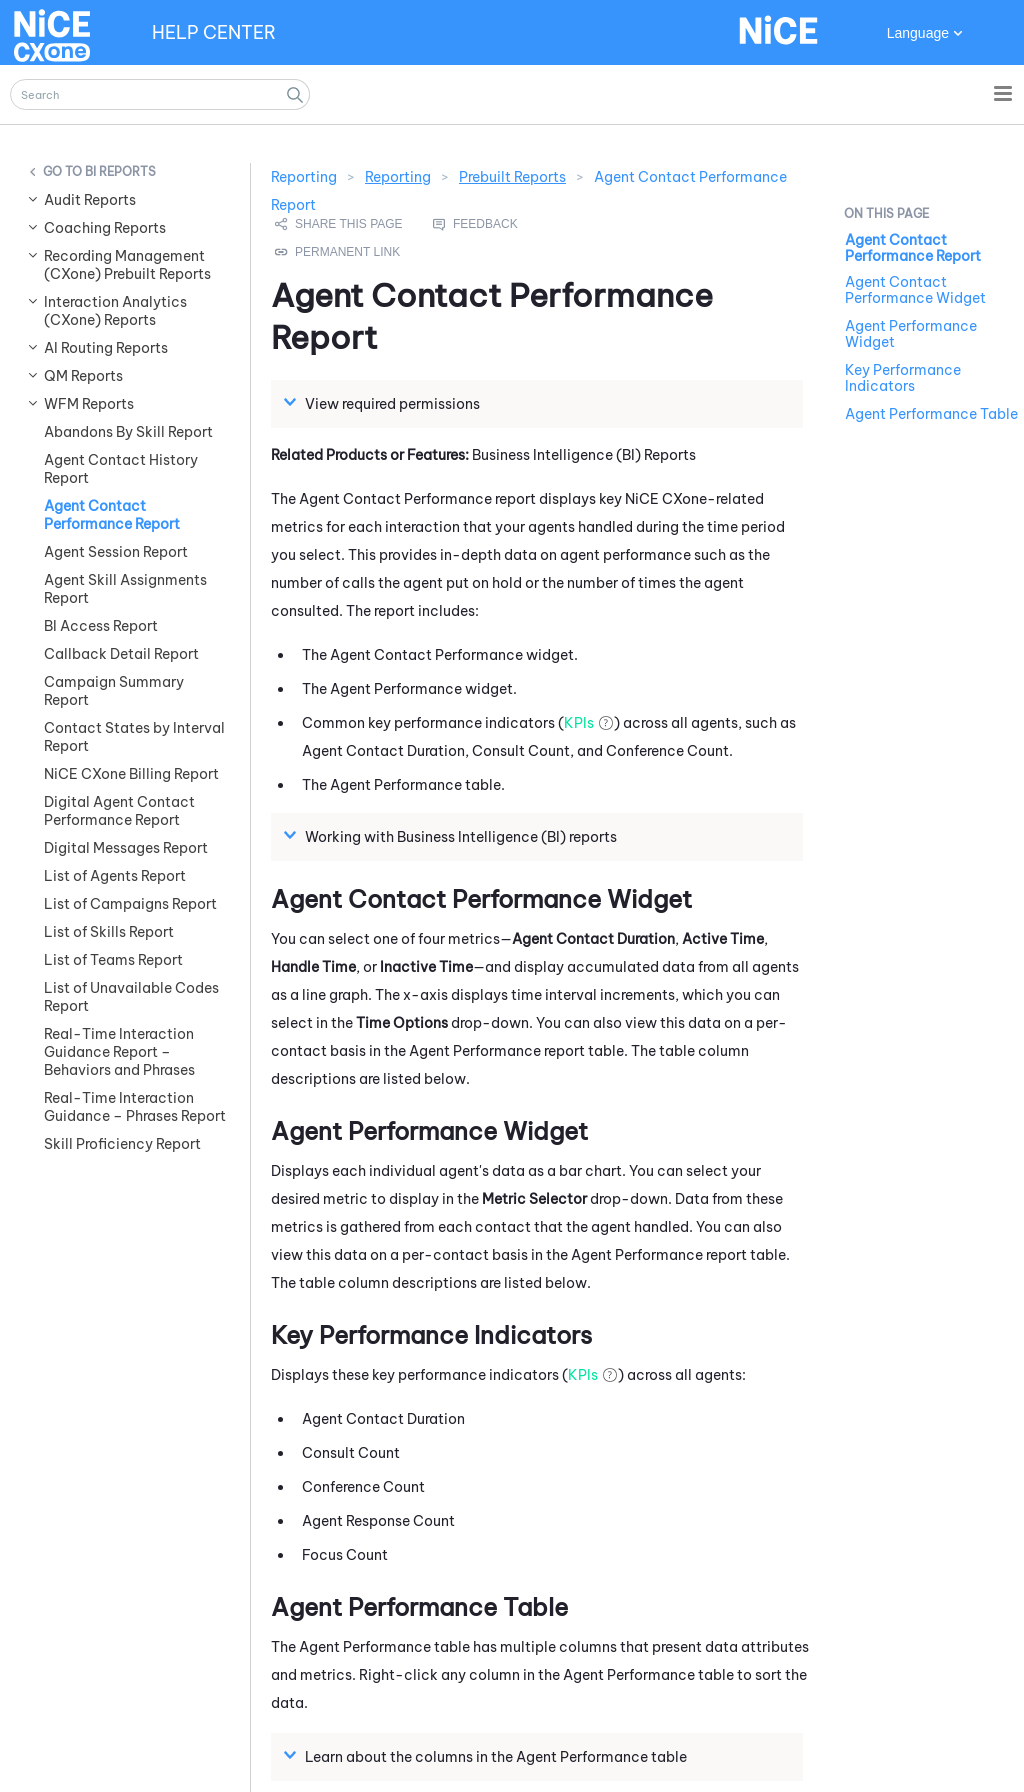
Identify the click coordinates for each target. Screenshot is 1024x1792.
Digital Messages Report (126, 848)
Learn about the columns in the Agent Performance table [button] (488, 1756)
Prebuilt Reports (512, 177)
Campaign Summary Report (114, 691)
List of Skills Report (109, 932)
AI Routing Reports (106, 348)
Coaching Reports (105, 228)
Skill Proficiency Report (122, 1144)
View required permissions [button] (384, 403)
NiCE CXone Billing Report (131, 774)
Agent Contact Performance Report (112, 515)
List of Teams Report (113, 960)
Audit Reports (90, 200)
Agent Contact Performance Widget (915, 290)
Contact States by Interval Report (134, 737)
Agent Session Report (116, 552)
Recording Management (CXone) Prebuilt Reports (127, 265)
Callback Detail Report (121, 654)
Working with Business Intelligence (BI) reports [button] (453, 836)
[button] (295, 94)
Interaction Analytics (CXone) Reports (115, 311)
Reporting (398, 177)
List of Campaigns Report (130, 904)
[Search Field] (160, 94)
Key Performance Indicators (903, 378)
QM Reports (83, 376)
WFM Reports (89, 404)
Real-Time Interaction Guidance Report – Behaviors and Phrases (119, 1052)
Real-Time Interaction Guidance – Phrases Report (135, 1107)
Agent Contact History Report (121, 469)
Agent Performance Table (931, 414)
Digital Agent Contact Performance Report (119, 811)
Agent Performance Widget (911, 334)
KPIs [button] (579, 723)
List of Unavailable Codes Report (131, 997)
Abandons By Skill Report (128, 432)
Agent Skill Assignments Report (125, 589)
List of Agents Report (115, 876)
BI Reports (120, 171)
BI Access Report (101, 626)
